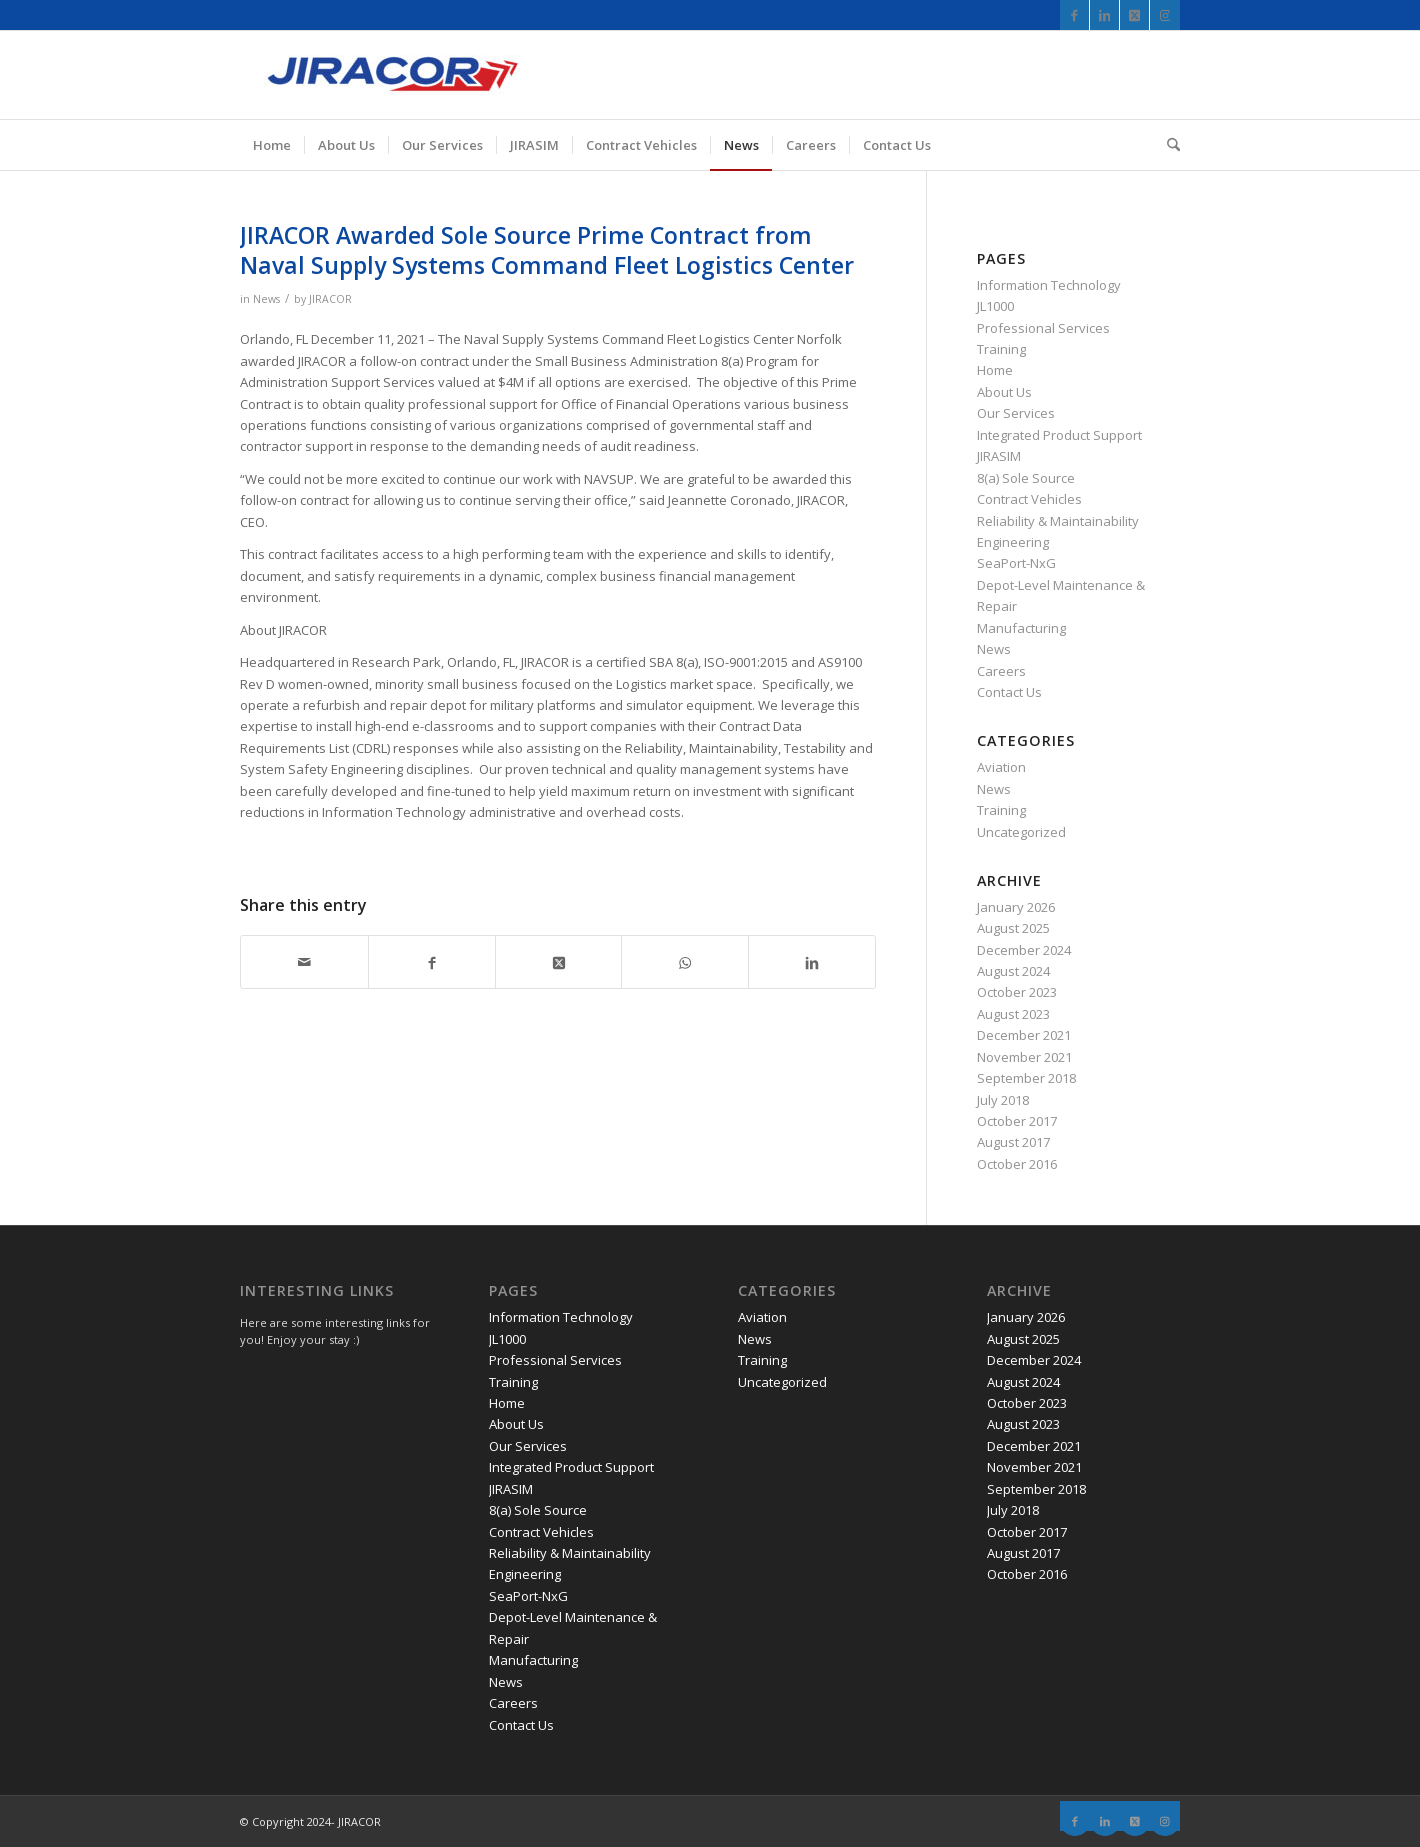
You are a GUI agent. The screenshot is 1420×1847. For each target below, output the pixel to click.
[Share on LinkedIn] (812, 961)
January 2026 (1016, 907)
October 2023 (1017, 992)
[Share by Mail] (304, 962)
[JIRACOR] (390, 75)
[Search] (1167, 145)
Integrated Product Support (1059, 435)
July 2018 (1003, 1100)
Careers (1001, 671)
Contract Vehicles (1029, 499)
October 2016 (1017, 1164)
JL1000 (995, 306)
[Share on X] (559, 961)
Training (1001, 349)
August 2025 (1013, 928)
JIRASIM (999, 456)
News (266, 299)
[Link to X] (1134, 15)
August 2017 (1013, 1142)
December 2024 (1024, 950)
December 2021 (1024, 1035)
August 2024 (1013, 971)
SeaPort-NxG (1016, 563)
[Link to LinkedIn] (1104, 15)
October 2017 (1017, 1121)
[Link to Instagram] (1165, 15)
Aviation (1001, 767)
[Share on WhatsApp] (685, 961)
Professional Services (1043, 328)
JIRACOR (330, 299)
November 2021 (1024, 1057)
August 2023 (1013, 1014)
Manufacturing (1021, 628)
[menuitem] (272, 145)
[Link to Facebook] (1074, 15)
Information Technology (1049, 285)
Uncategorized (1021, 832)
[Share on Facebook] (432, 961)
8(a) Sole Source (1026, 478)
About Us (1004, 392)
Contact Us (1009, 692)
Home (995, 370)
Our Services (1016, 413)
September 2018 (1026, 1078)
